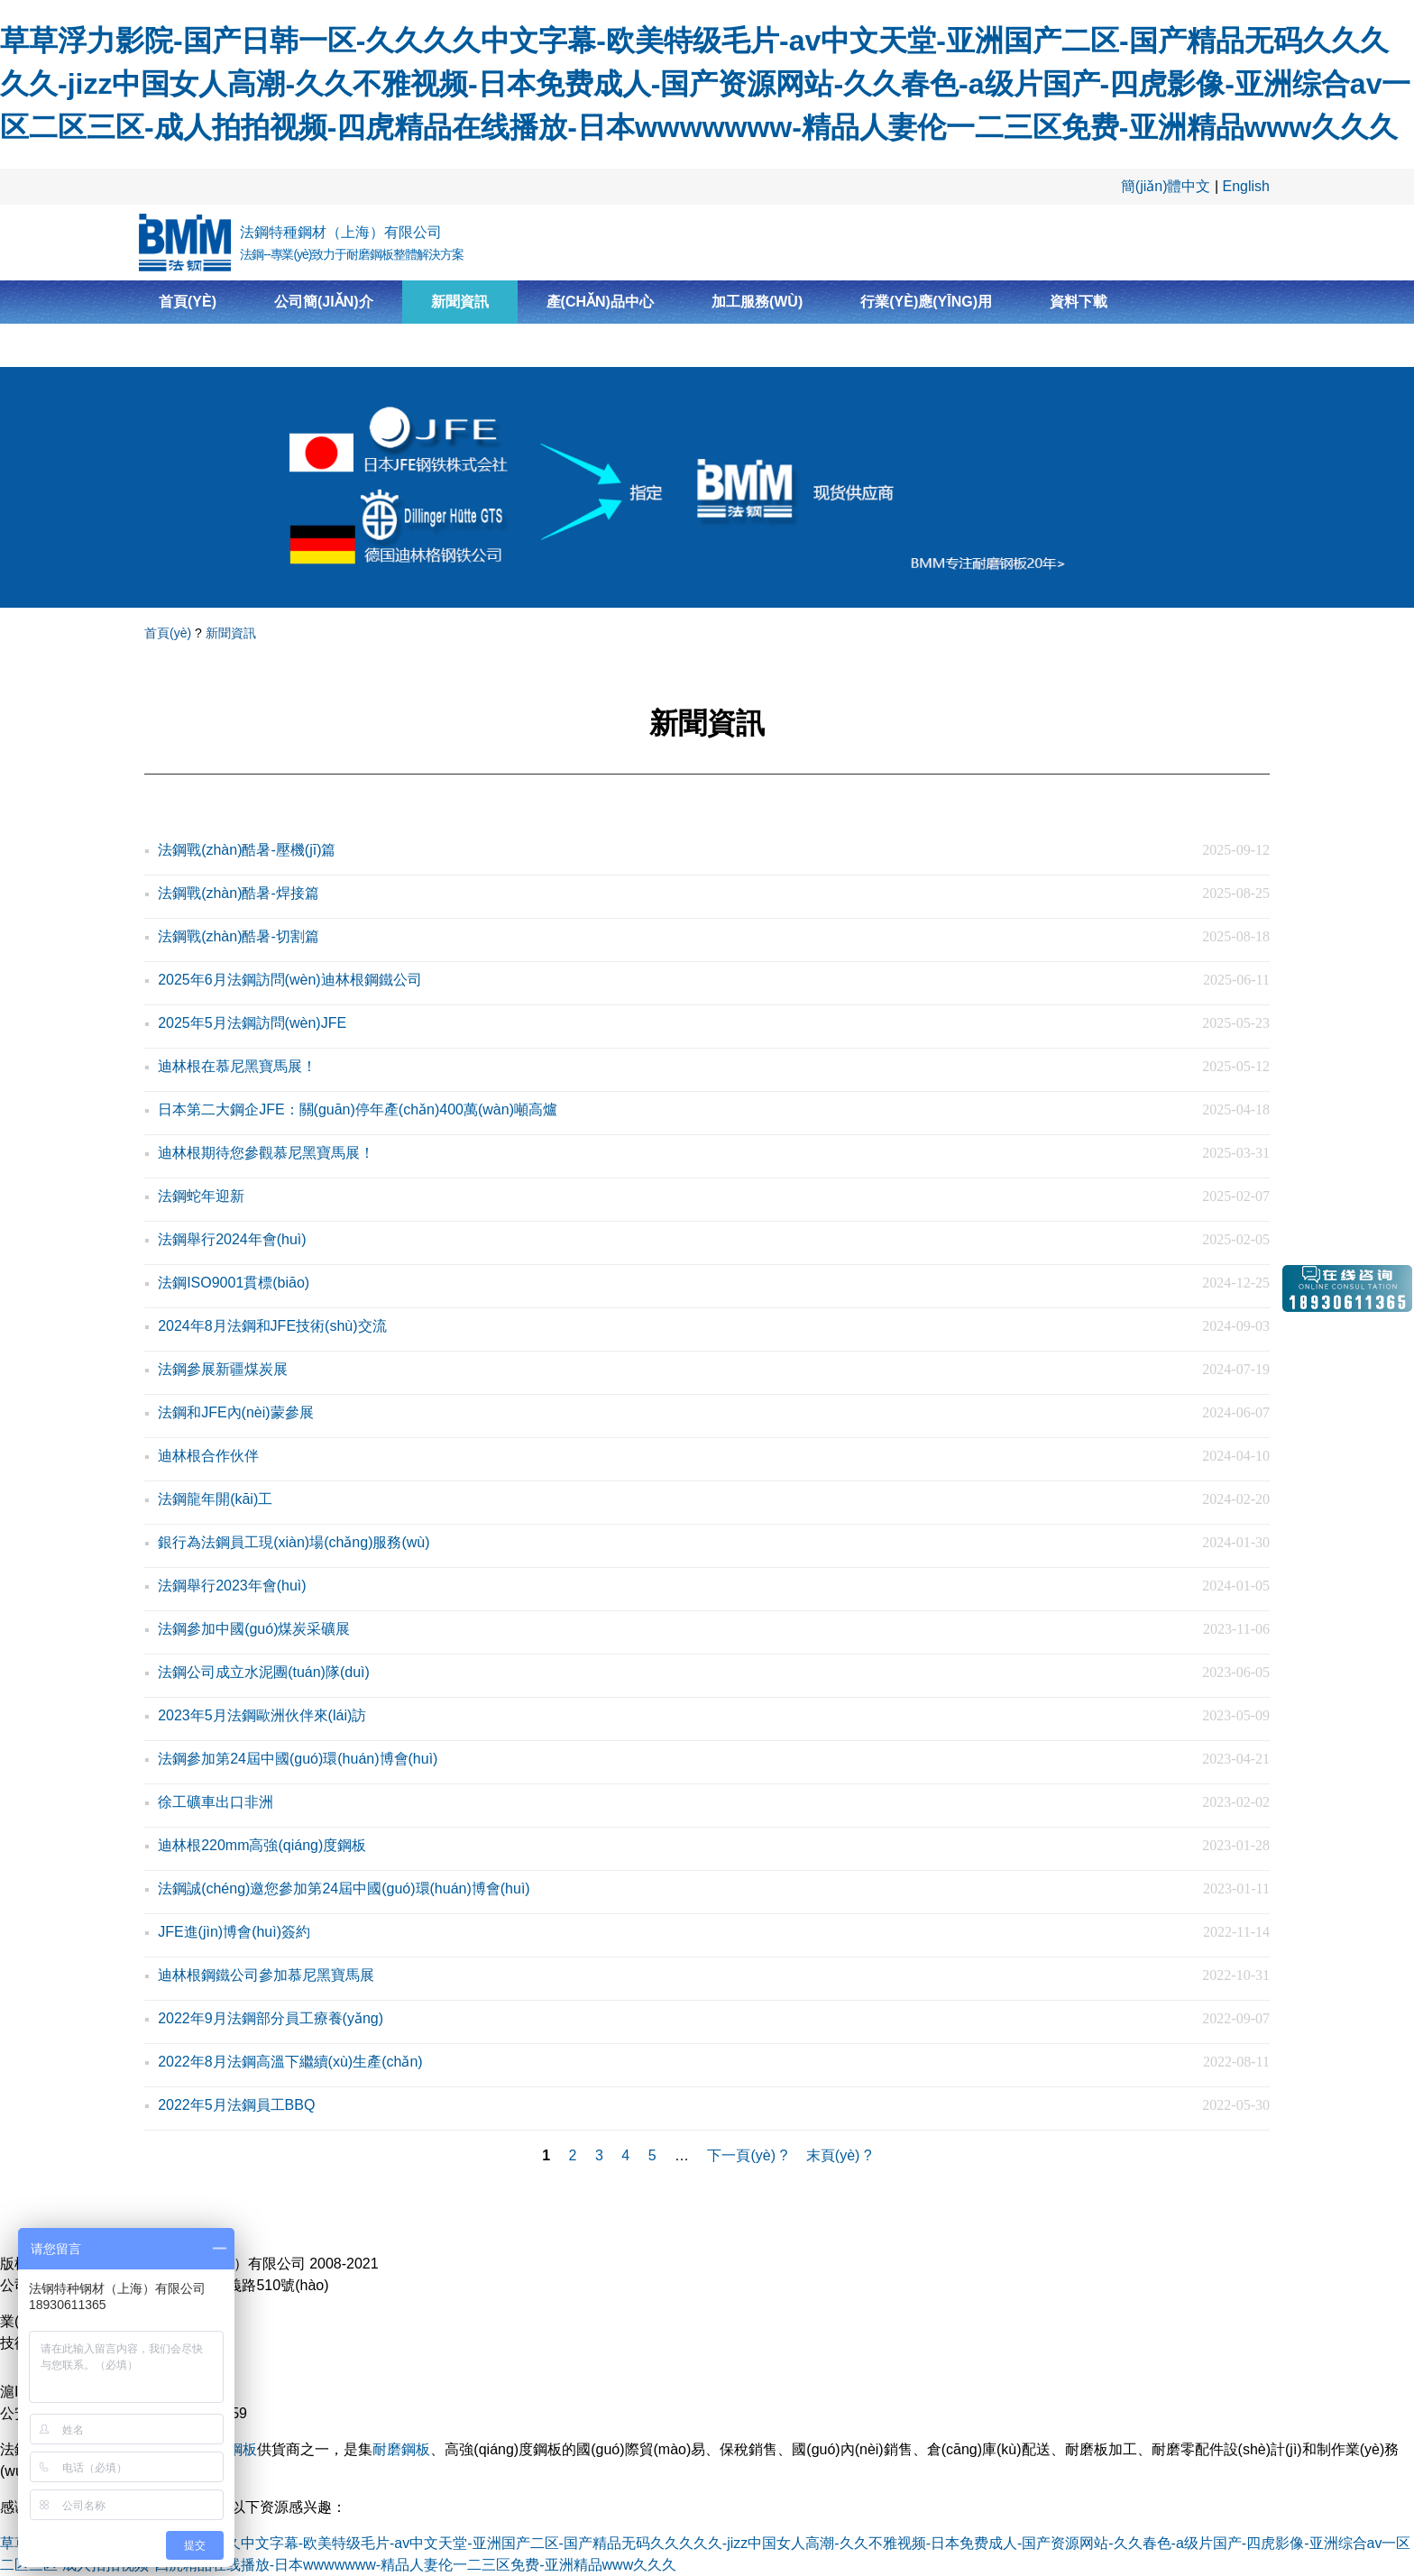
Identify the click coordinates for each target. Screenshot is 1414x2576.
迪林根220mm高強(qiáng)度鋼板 (262, 1845)
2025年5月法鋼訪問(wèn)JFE (252, 1023)
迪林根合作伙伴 (208, 1455)
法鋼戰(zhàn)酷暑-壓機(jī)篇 (246, 849)
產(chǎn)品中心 (600, 301)
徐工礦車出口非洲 (215, 1802)
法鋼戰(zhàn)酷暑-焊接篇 (238, 893)
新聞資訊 (460, 301)
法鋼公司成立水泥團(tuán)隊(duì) (264, 1672)
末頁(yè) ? (839, 2155)
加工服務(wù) (757, 301)
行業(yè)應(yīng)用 (926, 301)
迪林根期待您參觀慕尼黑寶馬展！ (266, 1152)
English (1246, 186)
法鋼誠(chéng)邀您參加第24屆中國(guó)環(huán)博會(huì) (344, 1888)
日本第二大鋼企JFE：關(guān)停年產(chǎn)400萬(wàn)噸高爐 (357, 1109)
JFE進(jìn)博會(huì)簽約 (234, 1931)
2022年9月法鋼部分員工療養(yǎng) (270, 2018)
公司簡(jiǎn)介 (323, 301)
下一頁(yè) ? (747, 2155)
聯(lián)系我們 (209, 345)
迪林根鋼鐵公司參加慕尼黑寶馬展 (266, 1975)
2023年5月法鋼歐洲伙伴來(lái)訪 (262, 1715)
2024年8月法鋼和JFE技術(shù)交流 (272, 1326)
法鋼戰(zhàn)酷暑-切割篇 (238, 936)
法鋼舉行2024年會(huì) (232, 1239)
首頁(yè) (187, 301)
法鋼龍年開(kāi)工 (215, 1499)
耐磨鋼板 (401, 2449)
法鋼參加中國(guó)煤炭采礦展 (254, 1628)
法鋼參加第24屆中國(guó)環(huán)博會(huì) (297, 1758)
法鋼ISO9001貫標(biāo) (233, 1282)
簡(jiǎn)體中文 (1166, 186)
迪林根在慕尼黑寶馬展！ (237, 1066)
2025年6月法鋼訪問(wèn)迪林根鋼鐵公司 (290, 979)
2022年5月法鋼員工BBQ (236, 2105)
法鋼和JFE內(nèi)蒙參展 (235, 1412)
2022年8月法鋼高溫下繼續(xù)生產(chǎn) (290, 2061)
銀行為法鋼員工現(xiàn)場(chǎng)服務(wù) (293, 1542)
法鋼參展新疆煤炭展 (223, 1369)
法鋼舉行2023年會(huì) (232, 1585)
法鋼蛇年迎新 (201, 1196)
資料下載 (1078, 301)
